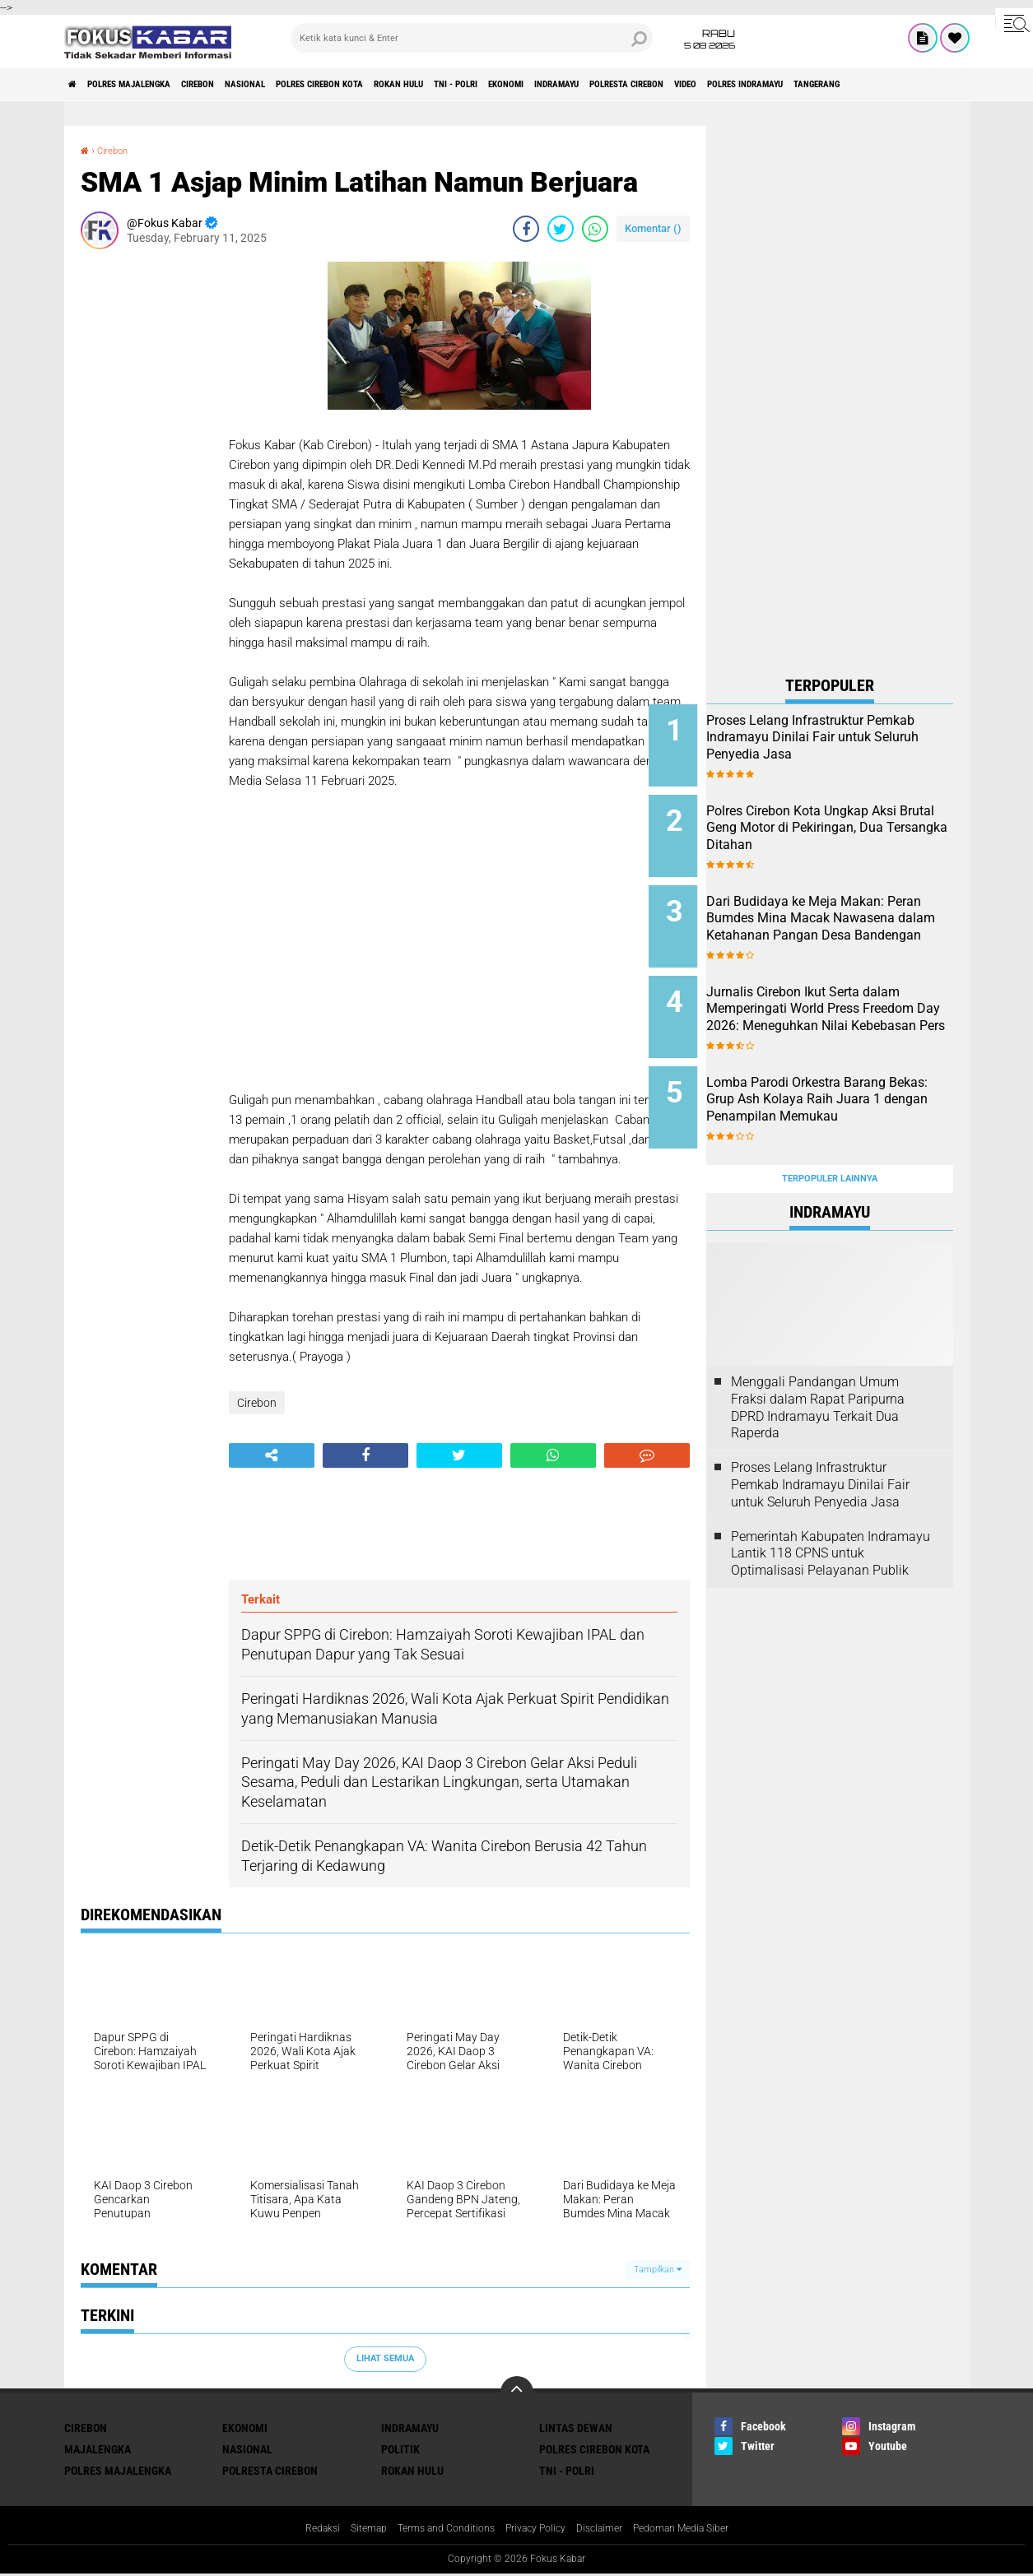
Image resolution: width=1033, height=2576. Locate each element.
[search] (472, 38)
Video (913, 84)
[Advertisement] (146, 508)
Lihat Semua (385, 2358)
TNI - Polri (597, 84)
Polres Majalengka (155, 84)
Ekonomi (666, 84)
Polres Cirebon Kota (414, 84)
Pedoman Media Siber (701, 2530)
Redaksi (296, 2530)
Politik (400, 2449)
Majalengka (97, 2449)
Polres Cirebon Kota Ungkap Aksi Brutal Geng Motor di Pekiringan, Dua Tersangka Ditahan (845, 829)
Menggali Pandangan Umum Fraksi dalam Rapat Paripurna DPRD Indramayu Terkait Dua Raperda (818, 1362)
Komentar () (653, 228)
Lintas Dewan (575, 2427)
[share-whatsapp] (595, 229)
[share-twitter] (560, 229)
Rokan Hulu (519, 84)
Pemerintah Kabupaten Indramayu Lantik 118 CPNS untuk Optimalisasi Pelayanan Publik (830, 1508)
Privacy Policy (536, 2530)
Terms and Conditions (435, 2530)
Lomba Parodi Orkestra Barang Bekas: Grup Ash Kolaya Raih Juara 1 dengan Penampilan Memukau (846, 1078)
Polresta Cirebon (832, 84)
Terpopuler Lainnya (829, 1133)
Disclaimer (609, 2530)
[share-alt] (271, 1455)
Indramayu (736, 84)
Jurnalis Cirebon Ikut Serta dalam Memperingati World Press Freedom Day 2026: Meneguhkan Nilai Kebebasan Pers (851, 1004)
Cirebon (249, 84)
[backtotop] (516, 2392)
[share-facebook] (526, 229)
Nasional (315, 84)
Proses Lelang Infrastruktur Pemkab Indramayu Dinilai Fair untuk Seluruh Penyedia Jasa (845, 745)
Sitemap (348, 2530)
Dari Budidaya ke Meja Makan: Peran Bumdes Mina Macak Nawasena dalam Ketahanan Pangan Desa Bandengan (852, 912)
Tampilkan (658, 2269)
